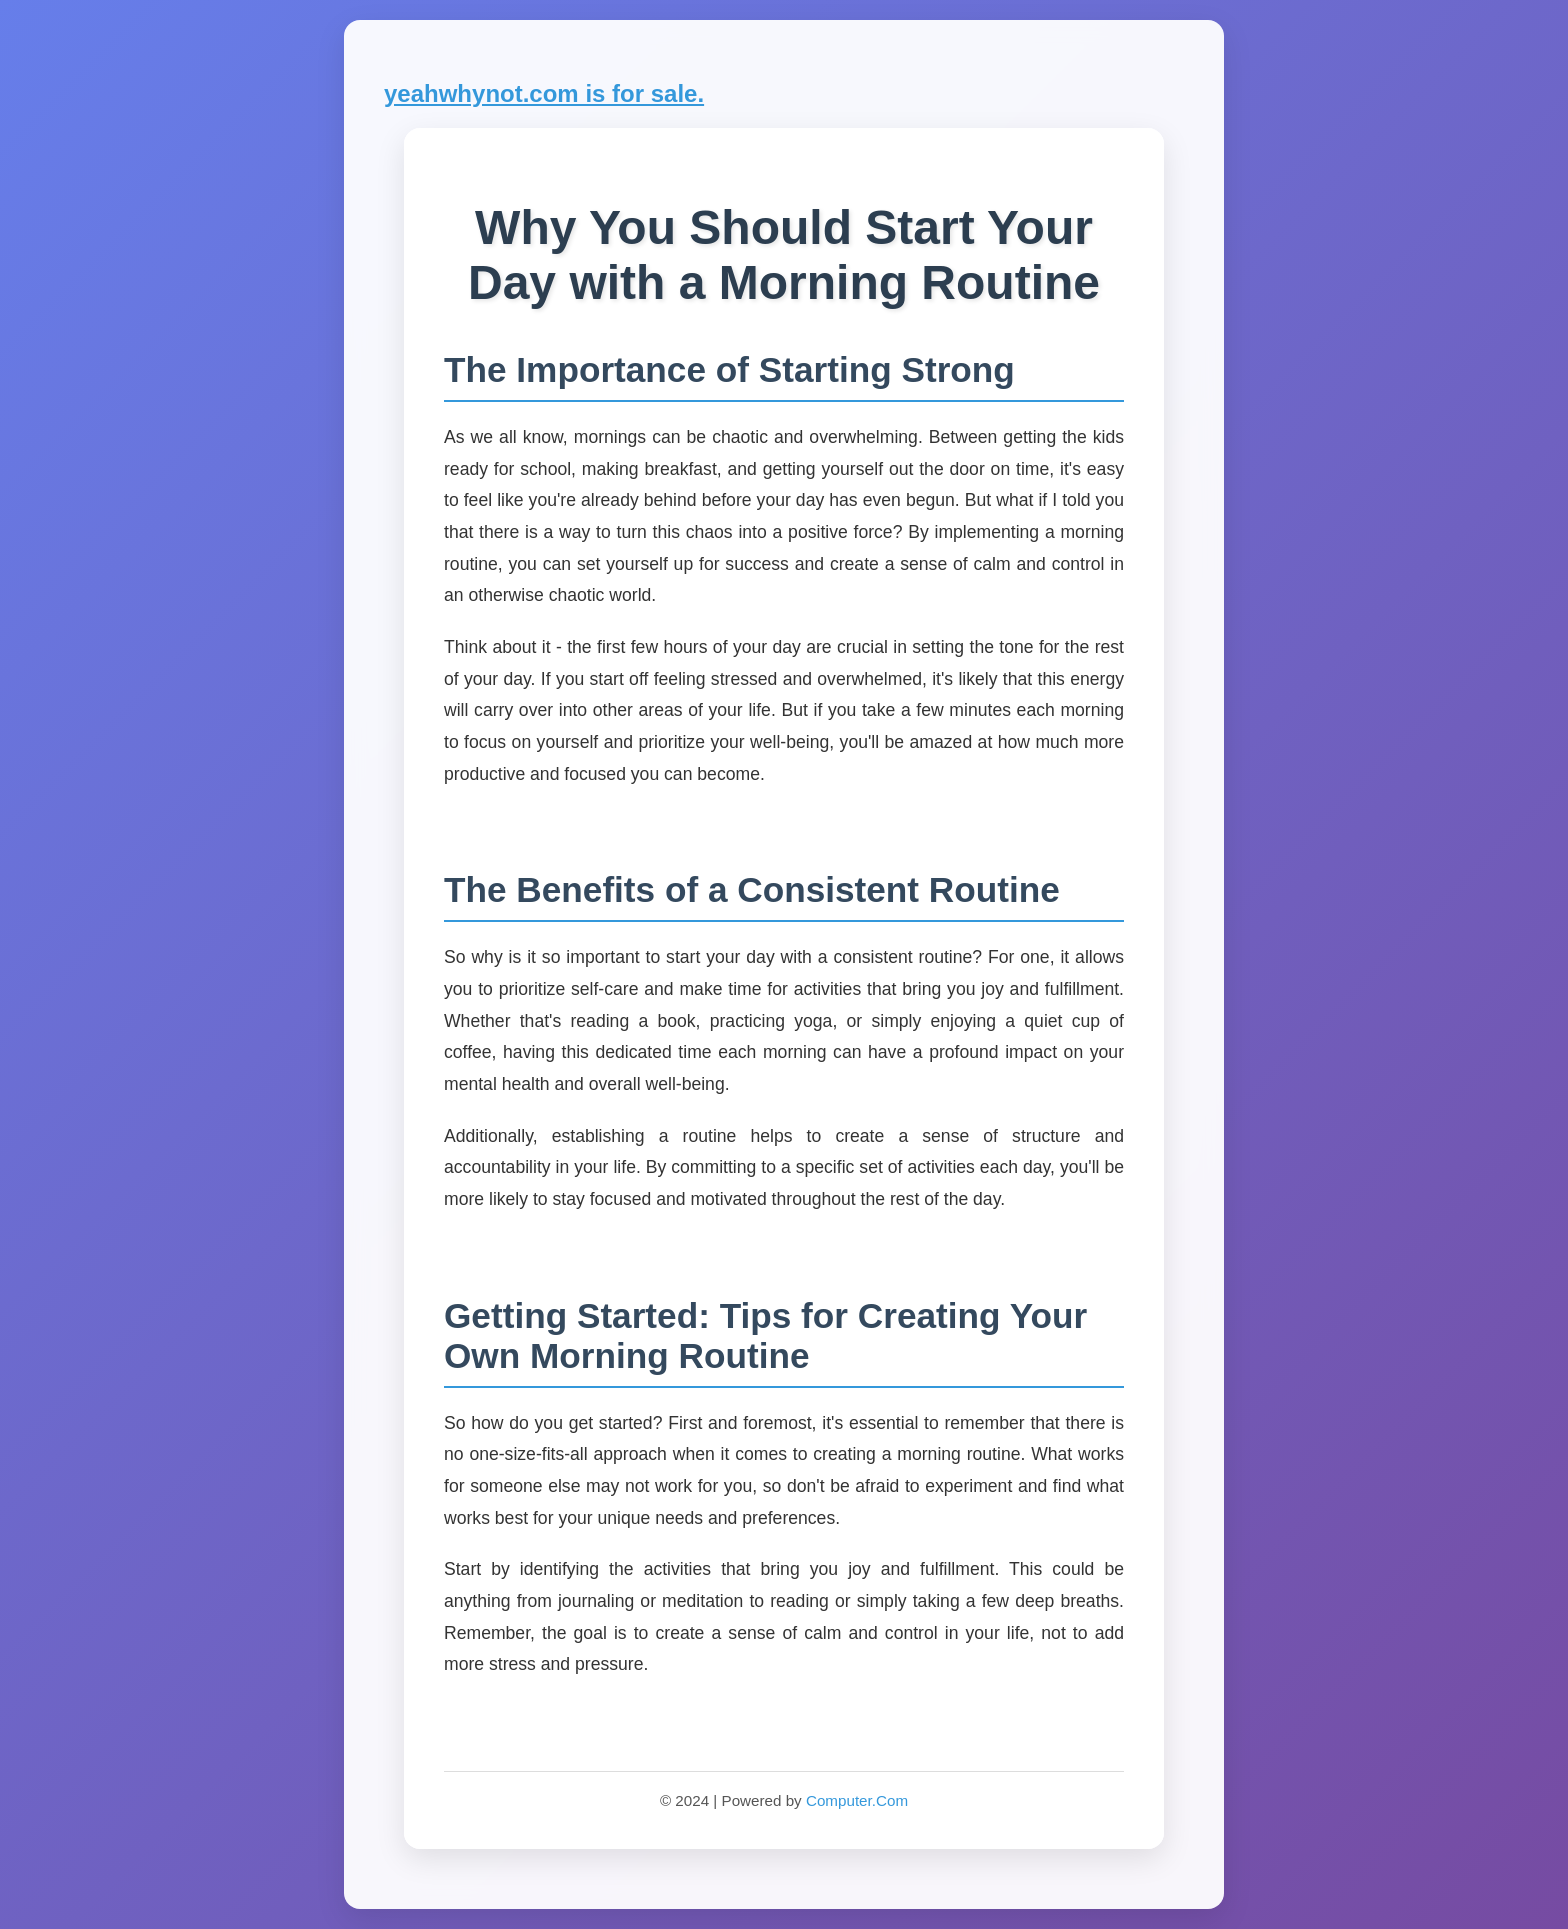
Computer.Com (857, 1800)
